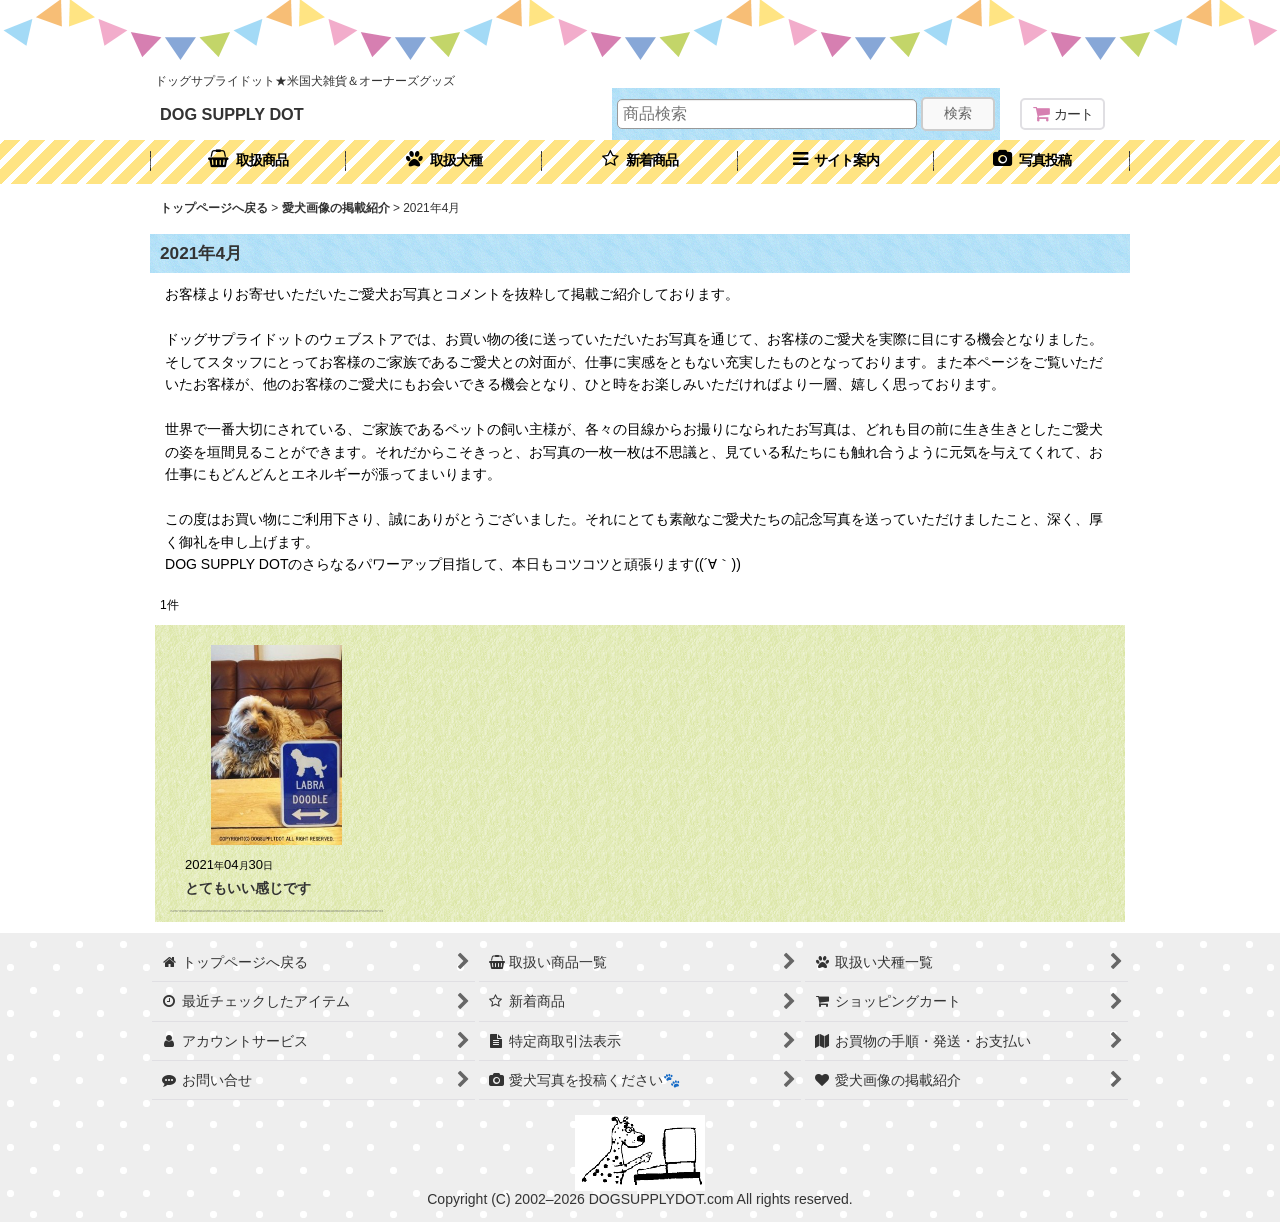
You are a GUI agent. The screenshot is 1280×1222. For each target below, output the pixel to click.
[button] (836, 162)
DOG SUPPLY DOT (232, 114)
